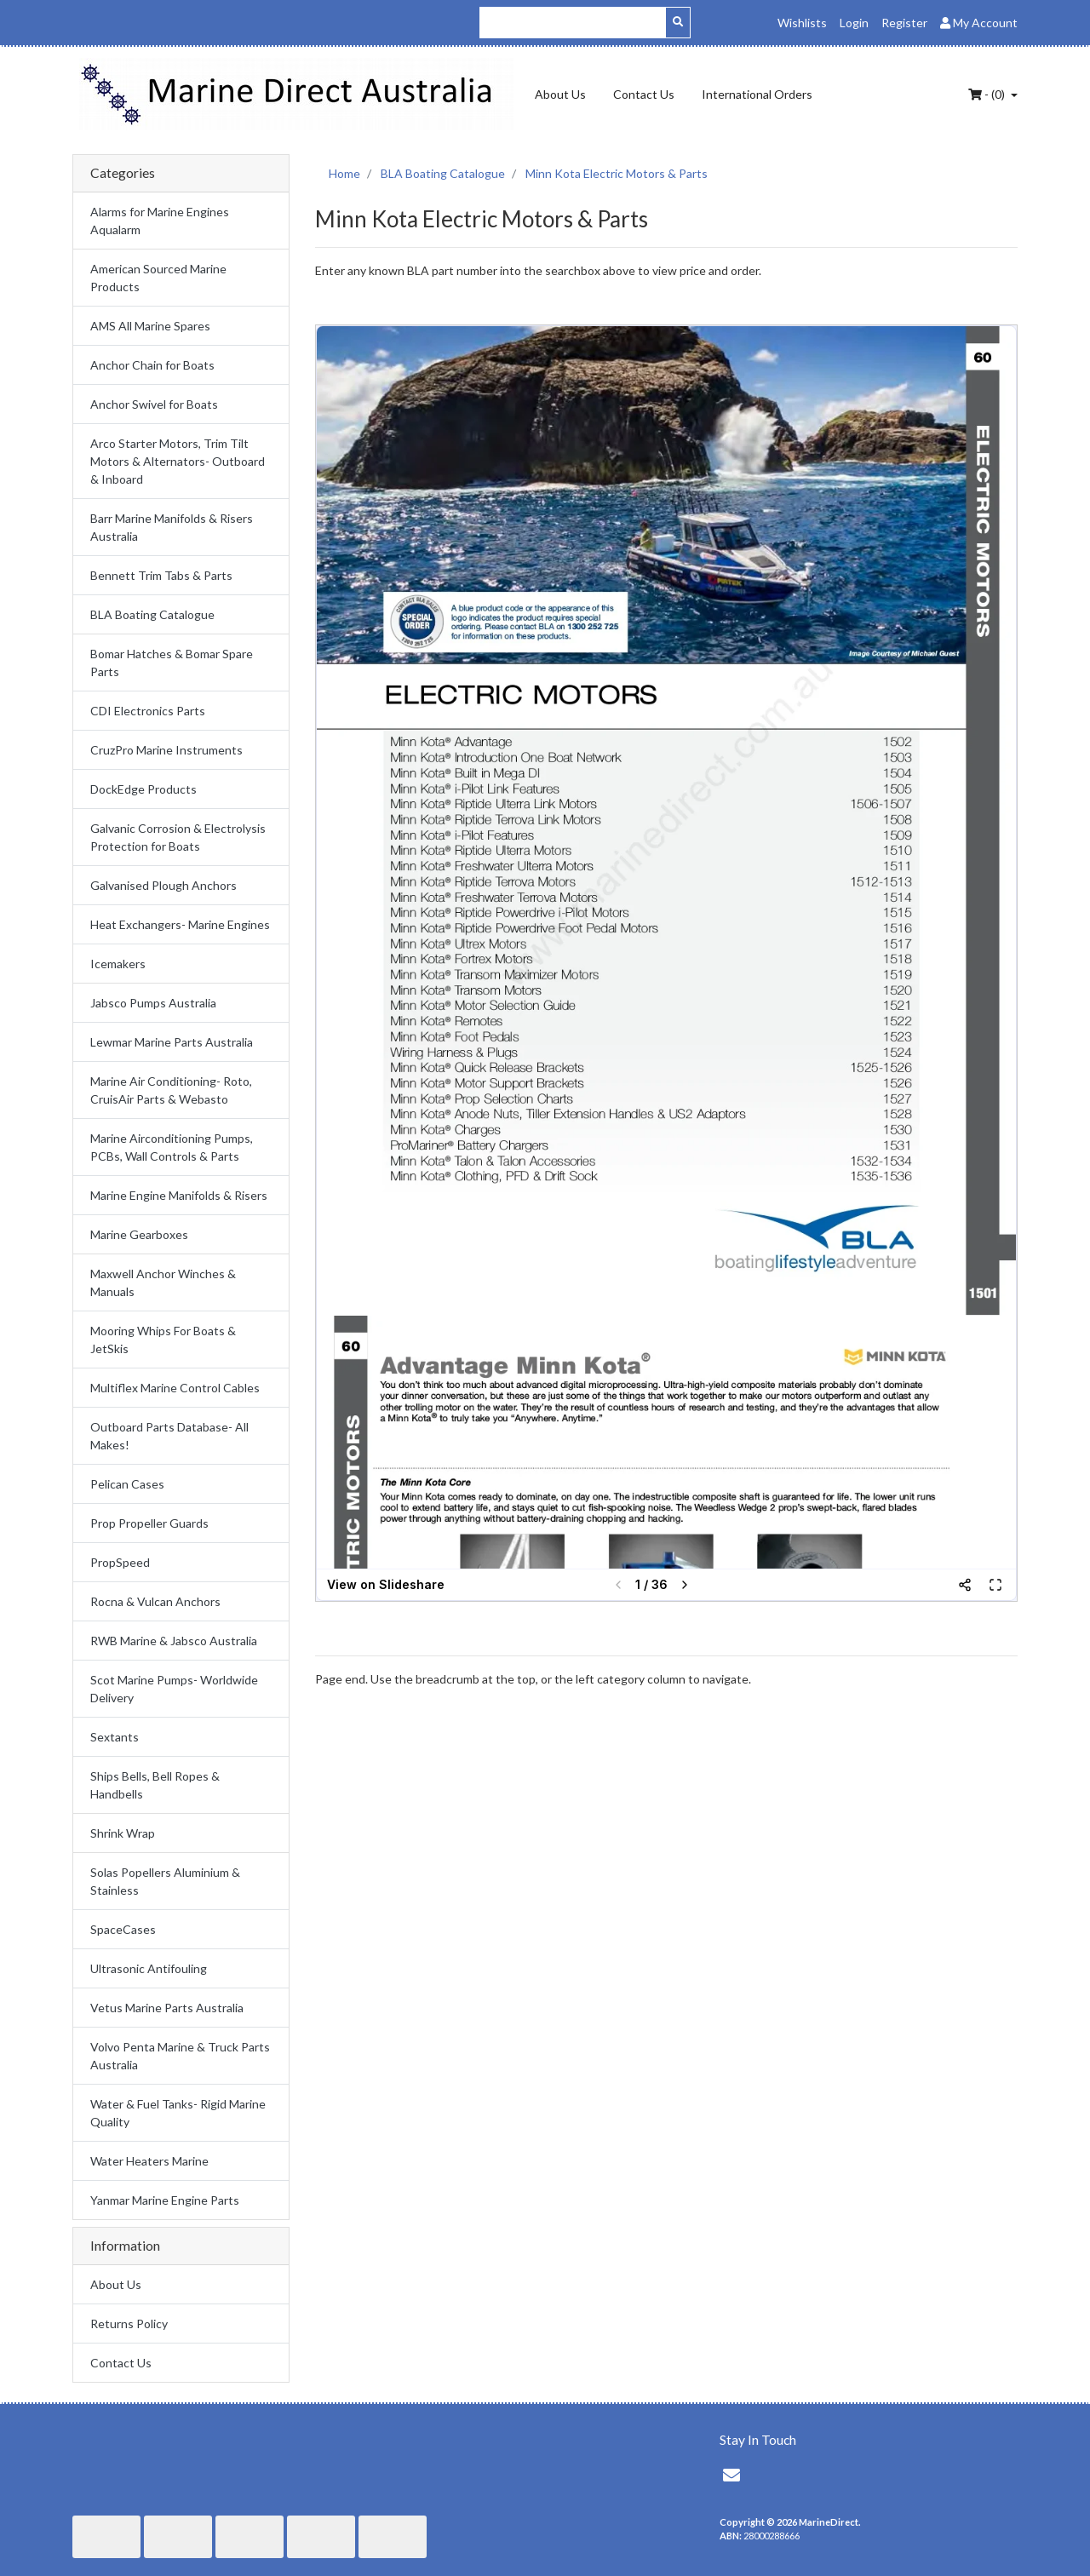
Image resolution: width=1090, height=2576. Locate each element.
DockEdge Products (143, 789)
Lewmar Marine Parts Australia (171, 1042)
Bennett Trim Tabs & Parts (161, 575)
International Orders (757, 94)
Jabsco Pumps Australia (153, 1002)
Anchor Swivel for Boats (154, 404)
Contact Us (643, 94)
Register (904, 22)
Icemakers (118, 963)
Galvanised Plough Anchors (163, 885)
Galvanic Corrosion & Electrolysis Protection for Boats (178, 837)
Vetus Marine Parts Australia (167, 2007)
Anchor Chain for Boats (152, 365)
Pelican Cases (127, 1484)
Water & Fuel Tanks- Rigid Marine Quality (178, 2113)
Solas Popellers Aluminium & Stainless (165, 1881)
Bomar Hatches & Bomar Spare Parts (171, 662)
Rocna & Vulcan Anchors (155, 1601)
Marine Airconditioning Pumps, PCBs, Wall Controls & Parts (171, 1147)
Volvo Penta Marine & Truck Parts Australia (180, 2056)
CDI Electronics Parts (147, 710)
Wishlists (802, 22)
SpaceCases (123, 1929)
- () (987, 94)
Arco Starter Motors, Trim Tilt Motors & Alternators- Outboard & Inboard (177, 461)
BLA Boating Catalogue (152, 614)
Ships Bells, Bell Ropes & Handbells (155, 1785)
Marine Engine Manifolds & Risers (178, 1195)
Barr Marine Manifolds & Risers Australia (171, 527)
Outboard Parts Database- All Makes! (169, 1436)
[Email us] (731, 2474)
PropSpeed (120, 1562)
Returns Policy (129, 2323)
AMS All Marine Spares (150, 325)
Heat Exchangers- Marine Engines (180, 924)
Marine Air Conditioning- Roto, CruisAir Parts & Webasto (171, 1090)
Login (854, 22)
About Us (560, 94)
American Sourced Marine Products (158, 277)
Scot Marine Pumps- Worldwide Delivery (174, 1688)
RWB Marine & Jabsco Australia (173, 1640)
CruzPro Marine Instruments (166, 750)
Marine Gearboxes (139, 1234)
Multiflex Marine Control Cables (175, 1387)
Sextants (114, 1737)
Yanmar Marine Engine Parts (164, 2200)
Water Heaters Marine (149, 2161)
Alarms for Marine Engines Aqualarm (159, 220)
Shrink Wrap (122, 1833)
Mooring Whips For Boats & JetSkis (163, 1339)
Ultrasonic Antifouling (148, 1968)
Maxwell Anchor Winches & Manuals (163, 1282)
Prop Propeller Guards (149, 1523)
